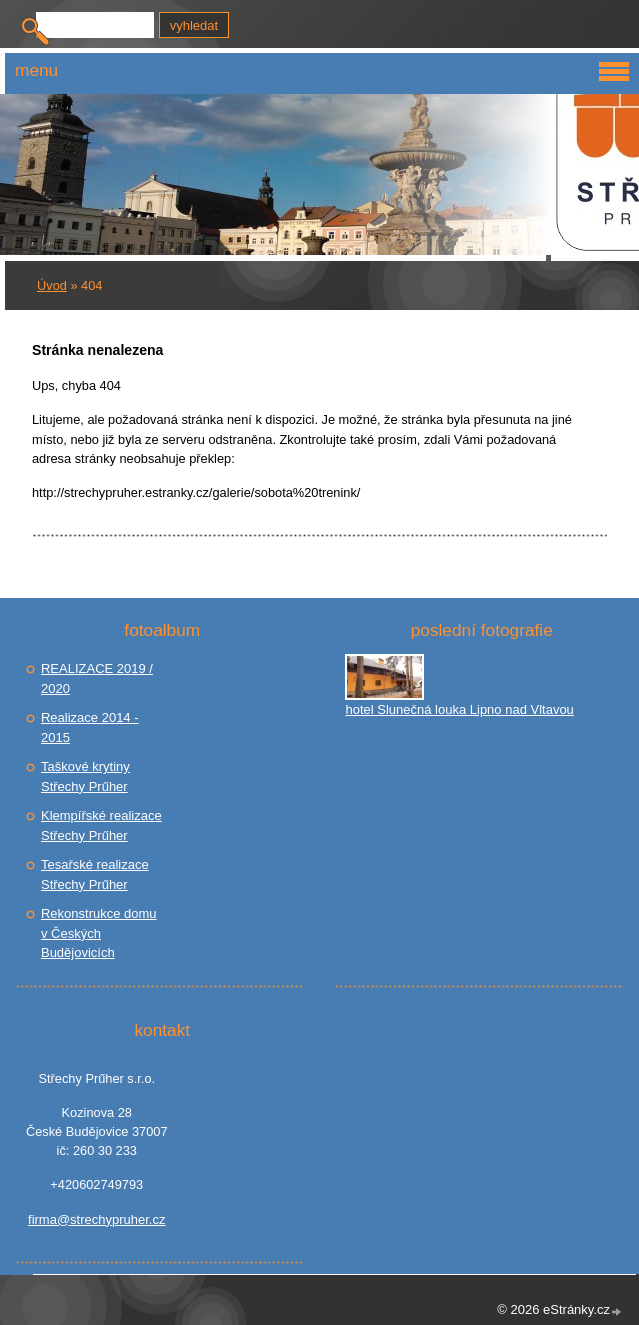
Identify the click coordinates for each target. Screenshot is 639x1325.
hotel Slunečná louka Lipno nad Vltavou (459, 709)
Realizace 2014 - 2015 (90, 727)
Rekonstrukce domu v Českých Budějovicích (99, 933)
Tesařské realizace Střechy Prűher (95, 874)
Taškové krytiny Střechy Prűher (85, 776)
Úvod (52, 285)
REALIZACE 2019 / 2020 (97, 678)
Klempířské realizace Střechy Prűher (101, 825)
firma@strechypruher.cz (96, 1219)
